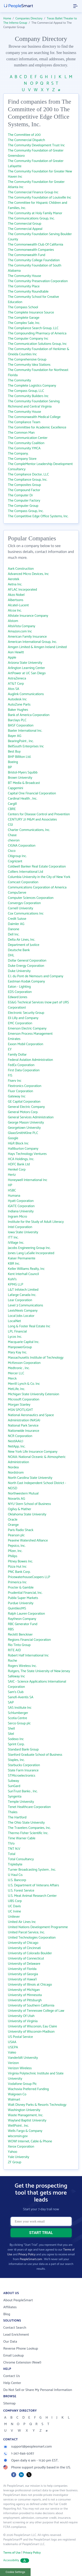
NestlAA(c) (15, 1441)
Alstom (13, 621)
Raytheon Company (22, 1619)
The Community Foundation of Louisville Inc (39, 197)
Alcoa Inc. (15, 610)
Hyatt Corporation (21, 1201)
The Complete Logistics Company (32, 386)
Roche (12, 1661)
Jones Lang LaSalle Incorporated (31, 1253)
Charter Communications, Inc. (29, 830)
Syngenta (14, 1796)
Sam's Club (16, 1692)
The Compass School (23, 307)
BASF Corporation (20, 725)
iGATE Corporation (21, 1206)
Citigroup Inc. (17, 856)
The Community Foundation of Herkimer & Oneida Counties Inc (38, 351)
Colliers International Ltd (25, 872)
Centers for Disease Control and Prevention (39, 814)
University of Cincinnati (24, 1948)
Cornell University (20, 908)
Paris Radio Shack (20, 1530)
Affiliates (10, 2307)
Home (7, 18)
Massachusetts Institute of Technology (35, 1358)
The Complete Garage (23, 318)
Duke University (19, 971)
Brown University (20, 778)
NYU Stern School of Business (29, 1504)
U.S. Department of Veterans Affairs (33, 1885)
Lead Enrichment (16, 2335)
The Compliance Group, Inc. (27, 480)
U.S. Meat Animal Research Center (32, 1896)
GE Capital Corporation (24, 1102)
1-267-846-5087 (18, 2453)
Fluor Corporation (20, 1091)
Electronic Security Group (26, 1013)
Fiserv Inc (14, 1081)
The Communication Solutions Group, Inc (37, 344)
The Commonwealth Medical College (34, 417)
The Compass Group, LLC (26, 391)
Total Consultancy (21, 1859)
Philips (12, 1556)
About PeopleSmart (18, 2300)
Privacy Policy (27, 2254)
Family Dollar (17, 1055)
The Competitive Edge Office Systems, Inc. (38, 516)
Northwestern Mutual (23, 1493)
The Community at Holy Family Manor (35, 213)
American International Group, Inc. (32, 642)
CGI (10, 825)
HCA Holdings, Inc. (21, 1159)
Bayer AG (14, 736)
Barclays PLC (17, 720)
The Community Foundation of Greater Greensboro (35, 153)
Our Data (10, 2342)
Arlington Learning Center (26, 668)
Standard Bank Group (23, 1749)
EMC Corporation (20, 1023)
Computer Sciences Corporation (31, 898)
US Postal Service (20, 2037)
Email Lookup (13, 2356)
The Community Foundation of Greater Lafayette (35, 163)
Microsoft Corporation (23, 1399)
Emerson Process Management (30, 1034)
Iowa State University (23, 1232)
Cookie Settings (15, 2572)
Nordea (13, 1467)
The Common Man (21, 433)
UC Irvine (14, 1911)
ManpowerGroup (20, 1347)
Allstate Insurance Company (28, 616)
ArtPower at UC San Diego (27, 673)
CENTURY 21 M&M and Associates (32, 819)
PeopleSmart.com (31, 2259)
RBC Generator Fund (22, 1624)
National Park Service (23, 1426)
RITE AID (14, 1650)
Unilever (14, 1917)
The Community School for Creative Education (33, 299)
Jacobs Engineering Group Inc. (29, 1248)
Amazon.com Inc (20, 631)
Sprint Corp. (16, 1744)
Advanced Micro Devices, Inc (28, 574)
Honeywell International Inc (27, 1180)
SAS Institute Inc (19, 1708)
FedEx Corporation (21, 1065)
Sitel (11, 1734)
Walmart (14, 2100)
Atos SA (13, 689)
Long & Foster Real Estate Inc (29, 1326)
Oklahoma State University (27, 1514)
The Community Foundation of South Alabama (34, 268)
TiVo (11, 1843)
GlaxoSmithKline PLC (23, 1133)
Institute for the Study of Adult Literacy (36, 1222)
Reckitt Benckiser (20, 1635)
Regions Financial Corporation (29, 1640)
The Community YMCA (24, 448)
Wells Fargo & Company (25, 2131)
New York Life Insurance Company (32, 1452)
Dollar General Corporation (27, 961)
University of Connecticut (26, 1958)
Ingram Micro (17, 1217)
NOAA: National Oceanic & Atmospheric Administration (37, 1459)
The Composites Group (24, 485)
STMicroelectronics (21, 1776)
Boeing (13, 762)
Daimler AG (16, 924)
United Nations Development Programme (38, 1927)
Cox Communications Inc (26, 914)
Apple (12, 657)
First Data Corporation (24, 1070)
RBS (11, 1629)
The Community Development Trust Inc (36, 145)
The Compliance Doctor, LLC (28, 474)
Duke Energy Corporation (26, 966)
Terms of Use (12, 2552)
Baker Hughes (18, 710)
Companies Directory (29, 18)
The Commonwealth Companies (31, 250)
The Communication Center (27, 438)
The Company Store (22, 459)
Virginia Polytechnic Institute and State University (35, 2076)
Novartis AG (16, 1499)
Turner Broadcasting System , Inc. (32, 1870)
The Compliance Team (24, 422)
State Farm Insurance (23, 1770)
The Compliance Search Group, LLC (33, 328)
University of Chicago (23, 1943)
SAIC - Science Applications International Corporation (37, 1684)
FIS (10, 1075)
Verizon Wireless (20, 2068)
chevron (13, 840)
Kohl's (12, 1279)
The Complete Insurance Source (31, 312)
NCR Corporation (20, 1436)
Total (11, 1854)
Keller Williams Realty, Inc (26, 1269)
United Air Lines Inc (22, 1922)
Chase (12, 835)
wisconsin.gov (18, 2136)
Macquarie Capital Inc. (23, 1342)
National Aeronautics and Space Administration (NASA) (31, 1417)
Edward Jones (17, 997)
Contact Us (11, 2376)
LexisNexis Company (23, 1311)
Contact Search (14, 2328)
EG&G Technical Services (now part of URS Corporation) (38, 1005)
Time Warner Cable (21, 1838)
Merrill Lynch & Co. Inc (24, 1384)
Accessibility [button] (16, 2560)
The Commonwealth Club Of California (35, 245)
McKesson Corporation (24, 1363)
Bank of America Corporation (28, 715)
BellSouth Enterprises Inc (26, 746)
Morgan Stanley (19, 1405)
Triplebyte (15, 1864)
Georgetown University (24, 1128)
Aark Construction (21, 569)
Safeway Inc (16, 1676)
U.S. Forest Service (21, 1891)
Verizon (13, 2063)
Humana (14, 1196)
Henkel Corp (17, 1170)
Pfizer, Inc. (15, 1551)
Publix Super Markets (23, 1598)
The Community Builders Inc (28, 396)
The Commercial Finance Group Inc (33, 192)
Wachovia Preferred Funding (28, 2089)
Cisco (12, 851)
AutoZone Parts (19, 705)
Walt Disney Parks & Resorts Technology (37, 2105)
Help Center (12, 2383)
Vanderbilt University (23, 2058)
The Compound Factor (24, 490)
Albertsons (15, 600)
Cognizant (15, 861)
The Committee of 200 (24, 135)
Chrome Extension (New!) (22, 2362)
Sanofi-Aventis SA (20, 1697)
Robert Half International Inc (28, 1655)
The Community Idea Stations (29, 365)
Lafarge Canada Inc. (22, 1295)
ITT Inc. (13, 1237)
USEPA (13, 2047)
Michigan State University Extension (33, 1394)
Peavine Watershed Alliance (28, 1540)
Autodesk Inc (17, 699)
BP (10, 767)
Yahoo (12, 2152)
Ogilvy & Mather (19, 1509)
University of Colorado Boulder (30, 1953)
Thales (12, 1812)
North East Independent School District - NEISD (37, 1485)
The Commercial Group (24, 224)
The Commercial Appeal (25, 229)
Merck (12, 1379)
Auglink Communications (26, 694)
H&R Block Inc (18, 1143)
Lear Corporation (20, 1300)
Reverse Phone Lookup (20, 2349)
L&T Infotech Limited (23, 1290)
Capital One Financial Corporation (32, 793)
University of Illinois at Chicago (30, 1985)
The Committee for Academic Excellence (37, 427)
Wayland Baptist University (27, 2120)
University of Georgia (23, 1974)
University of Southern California (31, 2005)
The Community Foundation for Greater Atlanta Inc (36, 184)
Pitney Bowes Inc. (20, 1561)
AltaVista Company (21, 626)
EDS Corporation (20, 992)
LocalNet (14, 1321)
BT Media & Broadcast (24, 783)
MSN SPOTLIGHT (20, 1410)
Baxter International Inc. (25, 731)
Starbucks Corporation (24, 1765)
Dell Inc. (13, 934)
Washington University (24, 2110)
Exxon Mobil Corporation (25, 1044)
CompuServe (17, 893)
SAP (11, 1702)
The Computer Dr (20, 495)
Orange (13, 1525)
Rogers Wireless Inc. (22, 1666)
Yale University (18, 2157)
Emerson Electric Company (27, 1028)
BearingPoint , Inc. (21, 741)
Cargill (12, 804)
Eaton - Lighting (19, 987)
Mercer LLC (16, 1373)
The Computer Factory (24, 501)
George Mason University (26, 1122)
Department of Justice (23, 945)
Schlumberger (18, 1713)
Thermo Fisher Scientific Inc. (28, 1833)
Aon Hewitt (16, 652)
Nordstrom (16, 1473)
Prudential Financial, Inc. (25, 1593)
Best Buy (14, 752)
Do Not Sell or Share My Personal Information (37, 2390)
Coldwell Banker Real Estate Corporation (37, 866)
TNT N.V (14, 1849)
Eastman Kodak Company (26, 981)
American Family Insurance (27, 637)
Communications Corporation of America (37, 887)
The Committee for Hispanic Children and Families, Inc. (37, 205)
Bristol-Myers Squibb (22, 772)
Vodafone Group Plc (22, 2084)
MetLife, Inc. (16, 1389)
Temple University (21, 1802)
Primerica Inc (17, 1582)
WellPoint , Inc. (18, 2126)
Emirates (14, 1039)
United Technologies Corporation (32, 1938)
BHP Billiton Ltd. (19, 757)
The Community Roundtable (28, 292)
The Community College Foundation (34, 260)
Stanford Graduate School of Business (35, 1755)
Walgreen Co (17, 2094)
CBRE (12, 809)
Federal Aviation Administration (30, 1060)
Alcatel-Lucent (18, 605)
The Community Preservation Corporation (38, 281)
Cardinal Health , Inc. (22, 799)
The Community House (24, 276)
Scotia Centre (17, 1718)
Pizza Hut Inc (17, 1567)
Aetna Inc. (15, 584)
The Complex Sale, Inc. (24, 323)
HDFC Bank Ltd (19, 1164)
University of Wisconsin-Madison (31, 2032)
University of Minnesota (25, 1995)
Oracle (12, 1520)
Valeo (12, 2052)
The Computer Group (23, 506)
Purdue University (20, 1603)
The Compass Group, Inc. (26, 511)
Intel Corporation (20, 1227)
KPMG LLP (15, 1284)
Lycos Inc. (15, 1337)
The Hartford (17, 1817)
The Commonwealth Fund (26, 255)
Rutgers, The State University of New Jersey (39, 1671)
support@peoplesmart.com (27, 2447)
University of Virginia (23, 2021)
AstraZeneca (17, 678)
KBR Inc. (14, 1264)
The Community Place (24, 286)
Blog (6, 2314)
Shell (11, 1729)
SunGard (14, 1786)
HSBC (12, 1190)
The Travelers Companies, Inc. (29, 1828)
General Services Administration (31, 1117)
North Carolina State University (30, 1478)
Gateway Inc (17, 1096)
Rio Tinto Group (19, 1645)
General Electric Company (26, 1107)
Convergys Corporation (24, 903)
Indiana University (21, 1211)
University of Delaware (24, 1964)
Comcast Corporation (23, 882)
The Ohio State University (26, 1823)
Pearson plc (16, 1535)
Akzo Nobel (16, 595)
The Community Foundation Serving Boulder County (40, 236)
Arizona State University (25, 663)
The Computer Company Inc (28, 339)
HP (10, 1185)
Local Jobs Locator (21, 1316)
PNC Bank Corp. (19, 1572)
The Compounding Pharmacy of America (37, 333)
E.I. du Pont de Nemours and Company (35, 976)
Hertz (12, 1175)
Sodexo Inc (16, 1739)
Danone (13, 929)
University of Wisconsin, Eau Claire (32, 2026)
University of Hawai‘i (22, 1979)
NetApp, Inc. (16, 1446)
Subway (13, 1781)
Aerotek (13, 579)
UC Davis (14, 1906)
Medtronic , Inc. (19, 1368)
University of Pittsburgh (25, 2000)
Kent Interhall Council (23, 1274)
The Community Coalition (26, 443)
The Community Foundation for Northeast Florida (38, 372)
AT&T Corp (16, 684)
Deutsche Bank (19, 950)
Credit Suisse (17, 919)
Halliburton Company (23, 1149)
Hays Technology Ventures (27, 1154)
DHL (11, 955)
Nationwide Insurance (23, 1431)
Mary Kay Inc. (17, 1352)
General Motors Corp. (23, 1112)
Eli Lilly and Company (23, 1018)
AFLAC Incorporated (22, 590)
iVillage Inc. (16, 1243)
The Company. (18, 454)
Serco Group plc (19, 1723)
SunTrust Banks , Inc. (23, 1791)
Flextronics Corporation (24, 1086)
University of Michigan (24, 1990)
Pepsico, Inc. (16, 1546)
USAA (12, 2042)
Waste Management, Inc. (25, 2115)
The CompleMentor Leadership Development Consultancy (40, 466)
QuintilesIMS (17, 1608)
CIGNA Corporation (21, 846)
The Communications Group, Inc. (31, 218)
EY (10, 1049)
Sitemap (9, 2403)
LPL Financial (17, 1331)
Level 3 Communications (25, 1305)
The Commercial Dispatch (26, 140)
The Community (19, 380)
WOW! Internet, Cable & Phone (30, 2141)
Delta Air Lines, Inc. (21, 940)
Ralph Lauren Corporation (26, 1614)
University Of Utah (21, 2016)
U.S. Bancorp (17, 1880)
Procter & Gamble (20, 1587)
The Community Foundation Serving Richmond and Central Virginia (34, 403)
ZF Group (14, 2162)
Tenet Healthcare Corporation (29, 1807)
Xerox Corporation (21, 2147)
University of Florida (22, 1969)
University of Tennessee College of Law (36, 2011)
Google (13, 1138)
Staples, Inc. (16, 1760)
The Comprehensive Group (27, 359)
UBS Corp (15, 1901)
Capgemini (15, 788)
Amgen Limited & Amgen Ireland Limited (37, 647)
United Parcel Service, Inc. (26, 1932)
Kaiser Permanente (21, 1258)
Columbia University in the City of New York (39, 877)
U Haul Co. (15, 1875)
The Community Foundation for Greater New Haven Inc (40, 174)
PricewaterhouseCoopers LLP (29, 1577)
